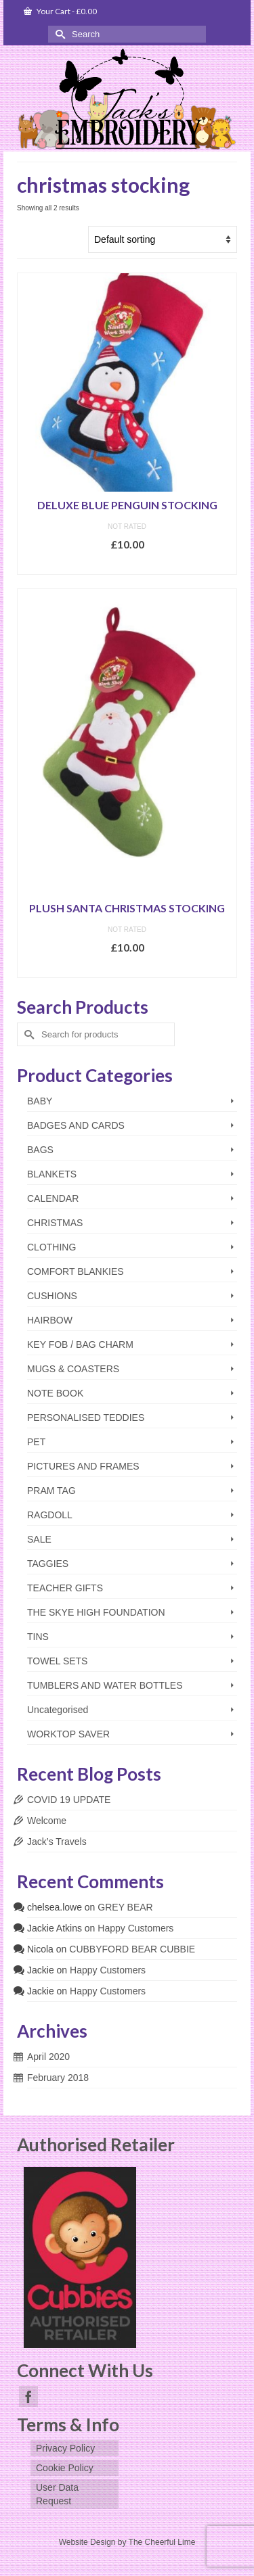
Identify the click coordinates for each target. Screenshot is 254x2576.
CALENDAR (53, 1198)
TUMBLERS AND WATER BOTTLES (104, 1685)
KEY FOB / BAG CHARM (80, 1344)
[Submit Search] (58, 34)
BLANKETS (52, 1174)
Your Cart (60, 11)
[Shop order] (162, 239)
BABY (39, 1101)
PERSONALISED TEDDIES (85, 1417)
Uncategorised (57, 1709)
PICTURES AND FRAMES (83, 1466)
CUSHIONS (52, 1295)
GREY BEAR (125, 1907)
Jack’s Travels (57, 1841)
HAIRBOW (49, 1320)
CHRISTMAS (55, 1222)
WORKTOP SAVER (68, 1734)
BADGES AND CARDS (76, 1125)
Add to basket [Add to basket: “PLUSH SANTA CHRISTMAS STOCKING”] (127, 967)
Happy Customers (135, 1928)
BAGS (40, 1149)
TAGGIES (47, 1563)
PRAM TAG (51, 1490)
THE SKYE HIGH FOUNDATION (96, 1612)
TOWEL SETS (57, 1661)
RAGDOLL (49, 1514)
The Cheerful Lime (162, 2542)
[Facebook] (28, 2396)
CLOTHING (51, 1247)
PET (36, 1441)
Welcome (46, 1820)
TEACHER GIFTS (65, 1588)
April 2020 (48, 2056)
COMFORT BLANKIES (75, 1271)
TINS (38, 1636)
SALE (39, 1539)
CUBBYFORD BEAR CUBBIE (132, 1949)
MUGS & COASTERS (73, 1368)
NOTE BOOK (55, 1393)
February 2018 (58, 2077)
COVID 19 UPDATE (68, 1799)
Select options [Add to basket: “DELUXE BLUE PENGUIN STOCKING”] (127, 564)
